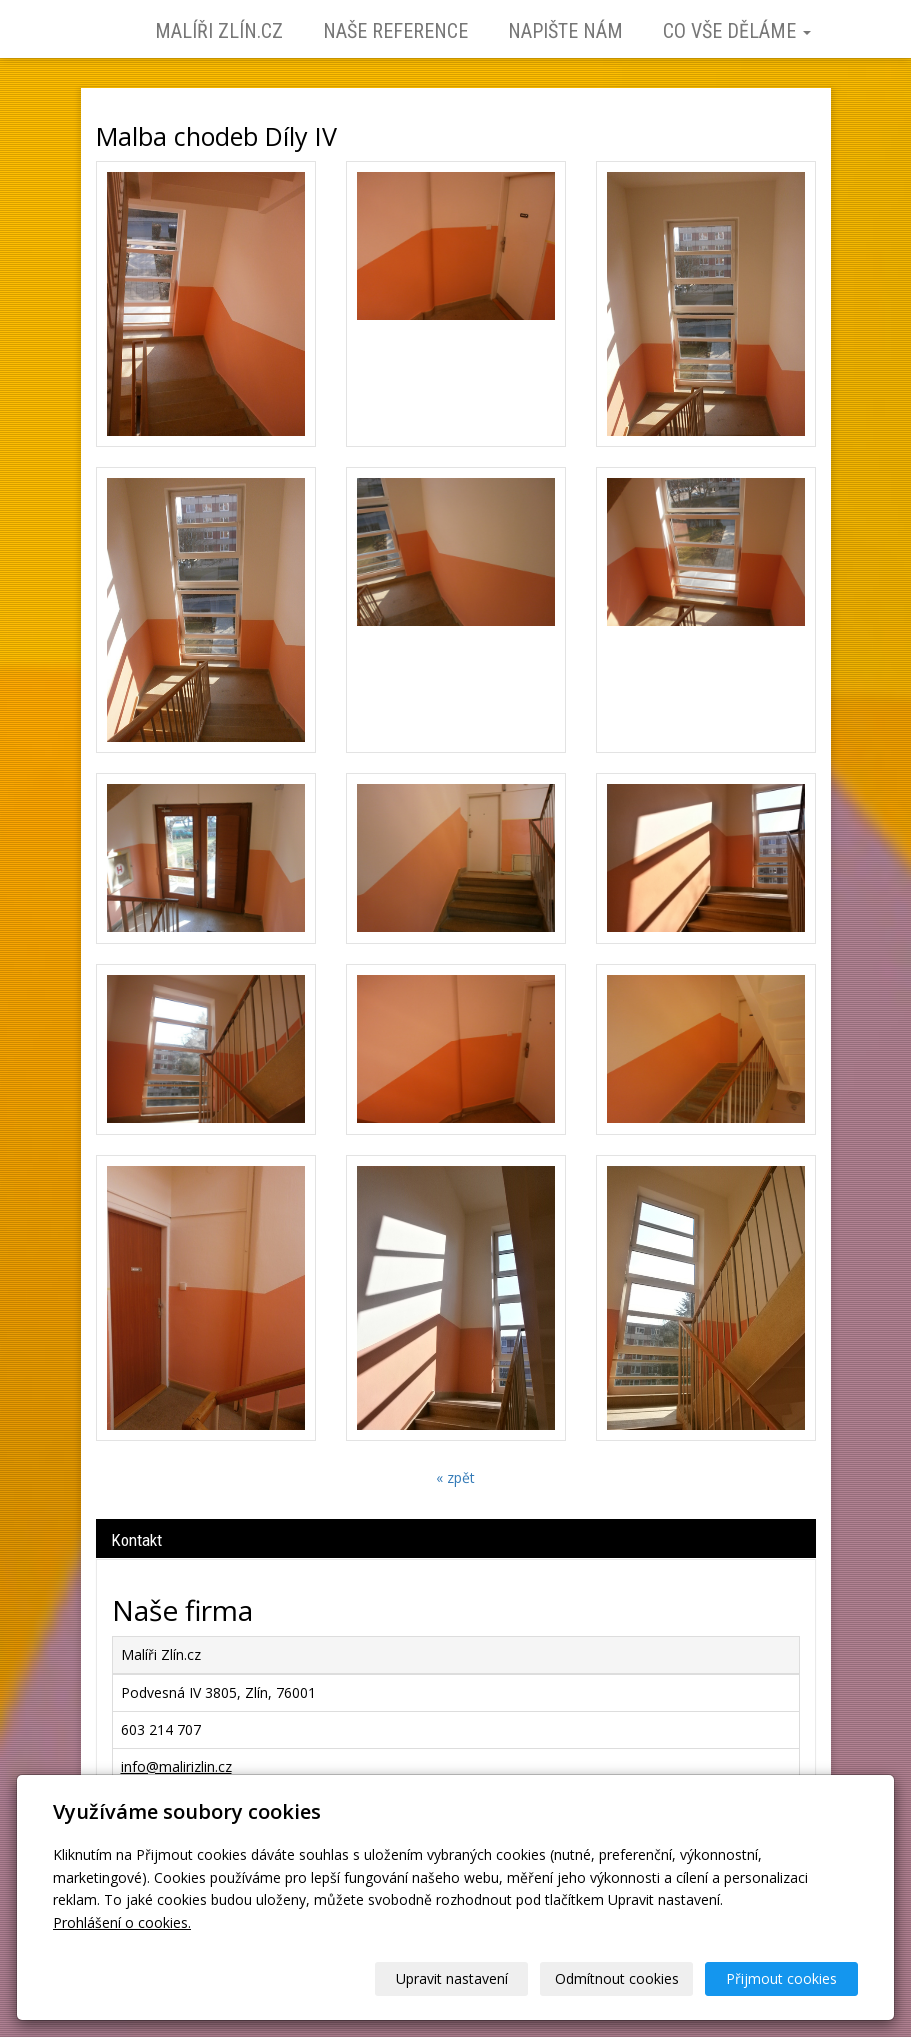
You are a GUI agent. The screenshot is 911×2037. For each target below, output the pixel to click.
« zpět (455, 1477)
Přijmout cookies (781, 1978)
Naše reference (395, 31)
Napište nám (565, 31)
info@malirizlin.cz (176, 1766)
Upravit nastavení (452, 1978)
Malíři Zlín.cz (219, 31)
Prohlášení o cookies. (122, 1922)
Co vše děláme (737, 31)
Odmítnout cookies (617, 1978)
